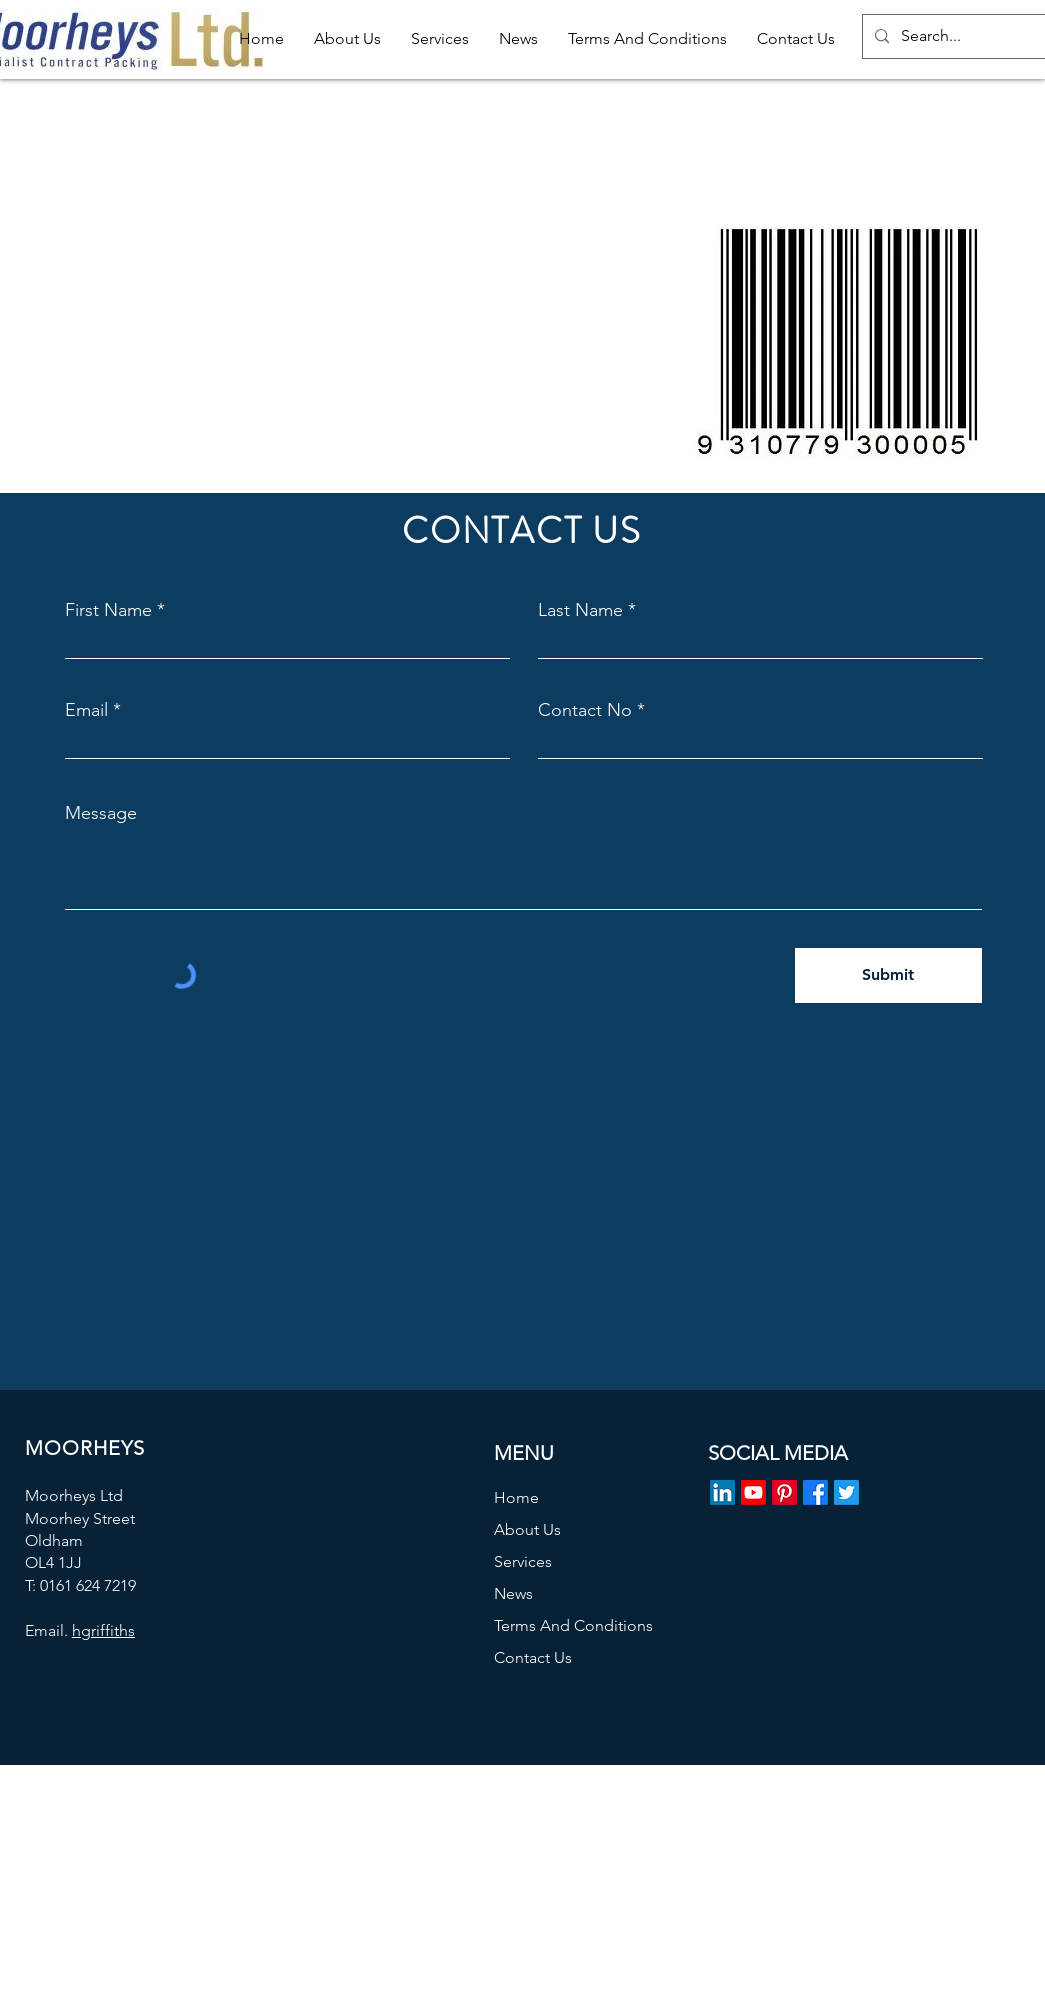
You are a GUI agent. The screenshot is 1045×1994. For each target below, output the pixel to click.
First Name (108, 610)
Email (86, 710)
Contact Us (533, 1657)
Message (101, 813)
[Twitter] (846, 1492)
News (513, 1593)
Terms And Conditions (573, 1625)
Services (523, 1561)
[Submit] (888, 975)
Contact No (585, 710)
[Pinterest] (784, 1492)
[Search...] (968, 36)
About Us (527, 1529)
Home (516, 1497)
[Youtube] (753, 1492)
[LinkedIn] (722, 1492)
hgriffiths (103, 1630)
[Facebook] (815, 1492)
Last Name (580, 610)
